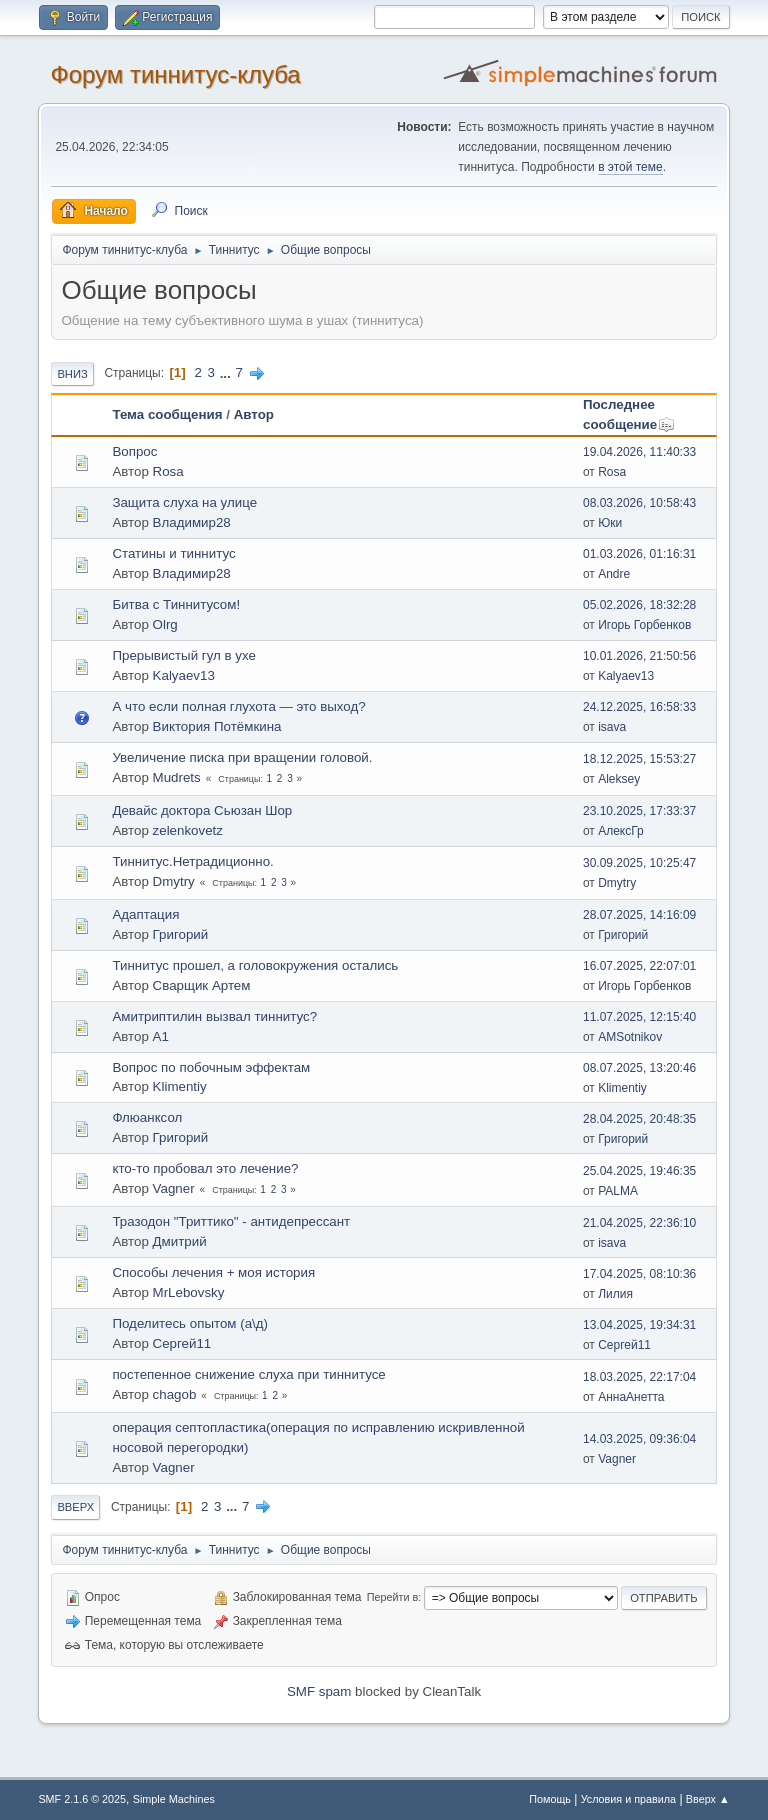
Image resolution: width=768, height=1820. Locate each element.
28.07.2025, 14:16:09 (639, 915)
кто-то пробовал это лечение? (205, 1168)
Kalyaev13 (184, 675)
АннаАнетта (631, 1397)
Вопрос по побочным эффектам (211, 1067)
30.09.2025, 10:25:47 (639, 863)
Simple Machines (174, 1799)
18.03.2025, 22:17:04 (639, 1377)
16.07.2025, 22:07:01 (639, 966)
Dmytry (174, 881)
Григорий (181, 934)
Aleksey (619, 779)
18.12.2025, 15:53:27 (639, 759)
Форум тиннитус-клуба (175, 74)
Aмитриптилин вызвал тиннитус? (214, 1016)
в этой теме (630, 167)
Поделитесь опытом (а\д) (190, 1323)
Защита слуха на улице (184, 502)
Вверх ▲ (708, 1799)
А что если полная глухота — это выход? (238, 706)
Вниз (72, 374)
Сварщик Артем (202, 985)
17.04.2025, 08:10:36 (639, 1274)
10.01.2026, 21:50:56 (639, 656)
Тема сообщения (167, 414)
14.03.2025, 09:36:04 (639, 1439)
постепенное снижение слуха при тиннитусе (248, 1374)
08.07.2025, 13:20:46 (639, 1068)
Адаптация (145, 914)
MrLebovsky (189, 1292)
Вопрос (134, 451)
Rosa (168, 471)
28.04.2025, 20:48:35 (639, 1119)
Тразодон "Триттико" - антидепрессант (231, 1221)
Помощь (550, 1799)
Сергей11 (182, 1343)
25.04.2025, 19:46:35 (639, 1171)
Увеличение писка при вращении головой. (242, 757)
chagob (175, 1394)
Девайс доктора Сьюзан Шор (202, 810)
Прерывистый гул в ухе (184, 655)
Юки (610, 523)
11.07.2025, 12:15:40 (639, 1017)
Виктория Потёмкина (217, 726)
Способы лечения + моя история (213, 1272)
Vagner (174, 1188)
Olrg (165, 624)
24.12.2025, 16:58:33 (639, 707)
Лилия (615, 1294)
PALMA (618, 1191)
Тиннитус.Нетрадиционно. (192, 861)
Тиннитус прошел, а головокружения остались (255, 965)
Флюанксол (147, 1117)
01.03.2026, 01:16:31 (639, 554)
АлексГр (621, 831)
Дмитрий (180, 1241)
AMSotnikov (630, 1037)
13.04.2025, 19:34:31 (639, 1325)
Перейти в (392, 1597)
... (227, 372)
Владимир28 (192, 522)
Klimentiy (180, 1086)
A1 (161, 1036)
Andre (614, 574)
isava (612, 727)
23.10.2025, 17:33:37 (639, 811)
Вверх (75, 1507)
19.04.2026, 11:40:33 (639, 452)
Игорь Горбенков (644, 625)
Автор (254, 414)
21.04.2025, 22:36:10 (639, 1223)
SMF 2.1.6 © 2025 (82, 1799)
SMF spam (319, 1691)
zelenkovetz (188, 830)
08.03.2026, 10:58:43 (639, 503)
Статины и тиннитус (173, 553)
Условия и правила (628, 1799)
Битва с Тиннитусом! (176, 604)
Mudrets (177, 777)
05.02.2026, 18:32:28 (639, 605)
